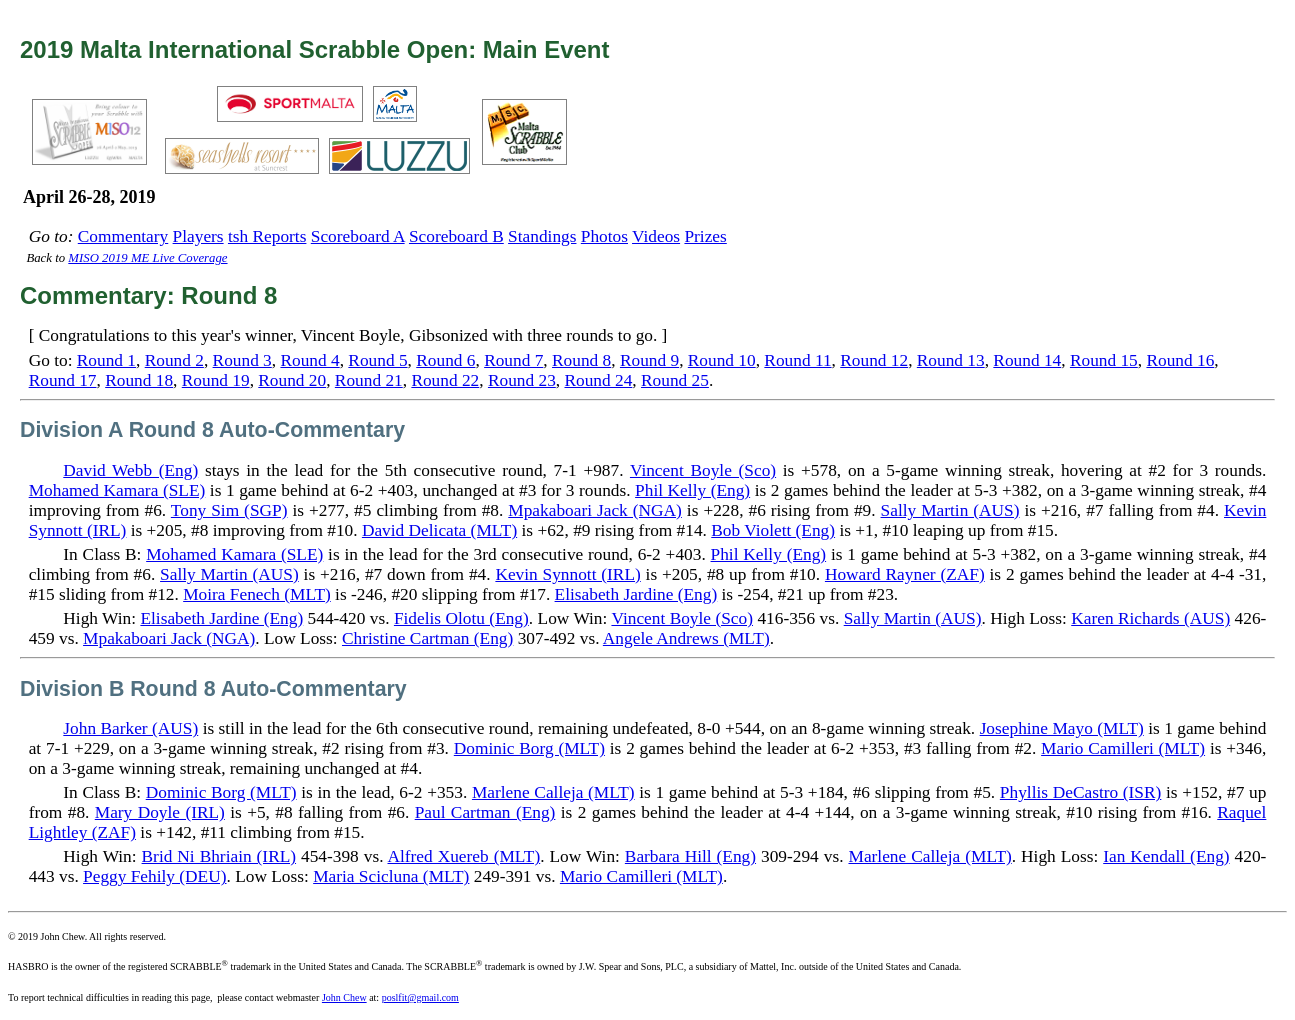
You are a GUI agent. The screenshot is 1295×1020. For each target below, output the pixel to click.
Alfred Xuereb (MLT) (464, 856)
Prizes (705, 236)
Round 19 (216, 380)
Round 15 (1104, 360)
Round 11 (797, 360)
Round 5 (377, 360)
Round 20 (292, 380)
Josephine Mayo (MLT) (1062, 728)
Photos (604, 236)
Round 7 (513, 360)
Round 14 (1027, 360)
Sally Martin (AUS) (950, 510)
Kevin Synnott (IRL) (567, 574)
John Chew (344, 997)
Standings (542, 236)
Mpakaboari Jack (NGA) (595, 510)
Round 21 (369, 380)
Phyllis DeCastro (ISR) (1080, 792)
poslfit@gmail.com (420, 997)
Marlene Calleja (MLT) (553, 792)
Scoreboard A (358, 236)
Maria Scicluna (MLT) (391, 876)
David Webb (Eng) (130, 470)
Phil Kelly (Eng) (692, 490)
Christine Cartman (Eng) (427, 638)
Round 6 (445, 360)
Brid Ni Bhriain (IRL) (219, 856)
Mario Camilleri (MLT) (1123, 748)
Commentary (123, 236)
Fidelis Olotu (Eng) (461, 618)
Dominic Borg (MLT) (529, 748)
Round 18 (139, 380)
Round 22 (445, 380)
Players (198, 236)
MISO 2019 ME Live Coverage (147, 258)
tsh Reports (267, 236)
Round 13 (951, 360)
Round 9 (649, 360)
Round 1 (106, 360)
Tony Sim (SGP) (229, 510)
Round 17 (63, 380)
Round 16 (1180, 360)
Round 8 (581, 360)
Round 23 (522, 380)
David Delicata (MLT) (439, 530)
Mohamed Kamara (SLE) (117, 490)
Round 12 (874, 360)
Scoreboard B (456, 236)
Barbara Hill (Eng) (690, 856)
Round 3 (242, 360)
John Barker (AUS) (130, 728)
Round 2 (174, 360)
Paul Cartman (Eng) (485, 812)
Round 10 (722, 360)
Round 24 (598, 380)
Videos (656, 236)
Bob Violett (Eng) (773, 530)
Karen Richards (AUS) (1150, 618)
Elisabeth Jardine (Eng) (636, 594)
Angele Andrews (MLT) (686, 638)
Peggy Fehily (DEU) (154, 876)
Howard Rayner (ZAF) (905, 574)
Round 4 (309, 360)
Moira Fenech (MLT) (257, 594)
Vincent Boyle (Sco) (703, 470)
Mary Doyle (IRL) (160, 812)
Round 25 (675, 380)
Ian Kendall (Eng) (1166, 856)
